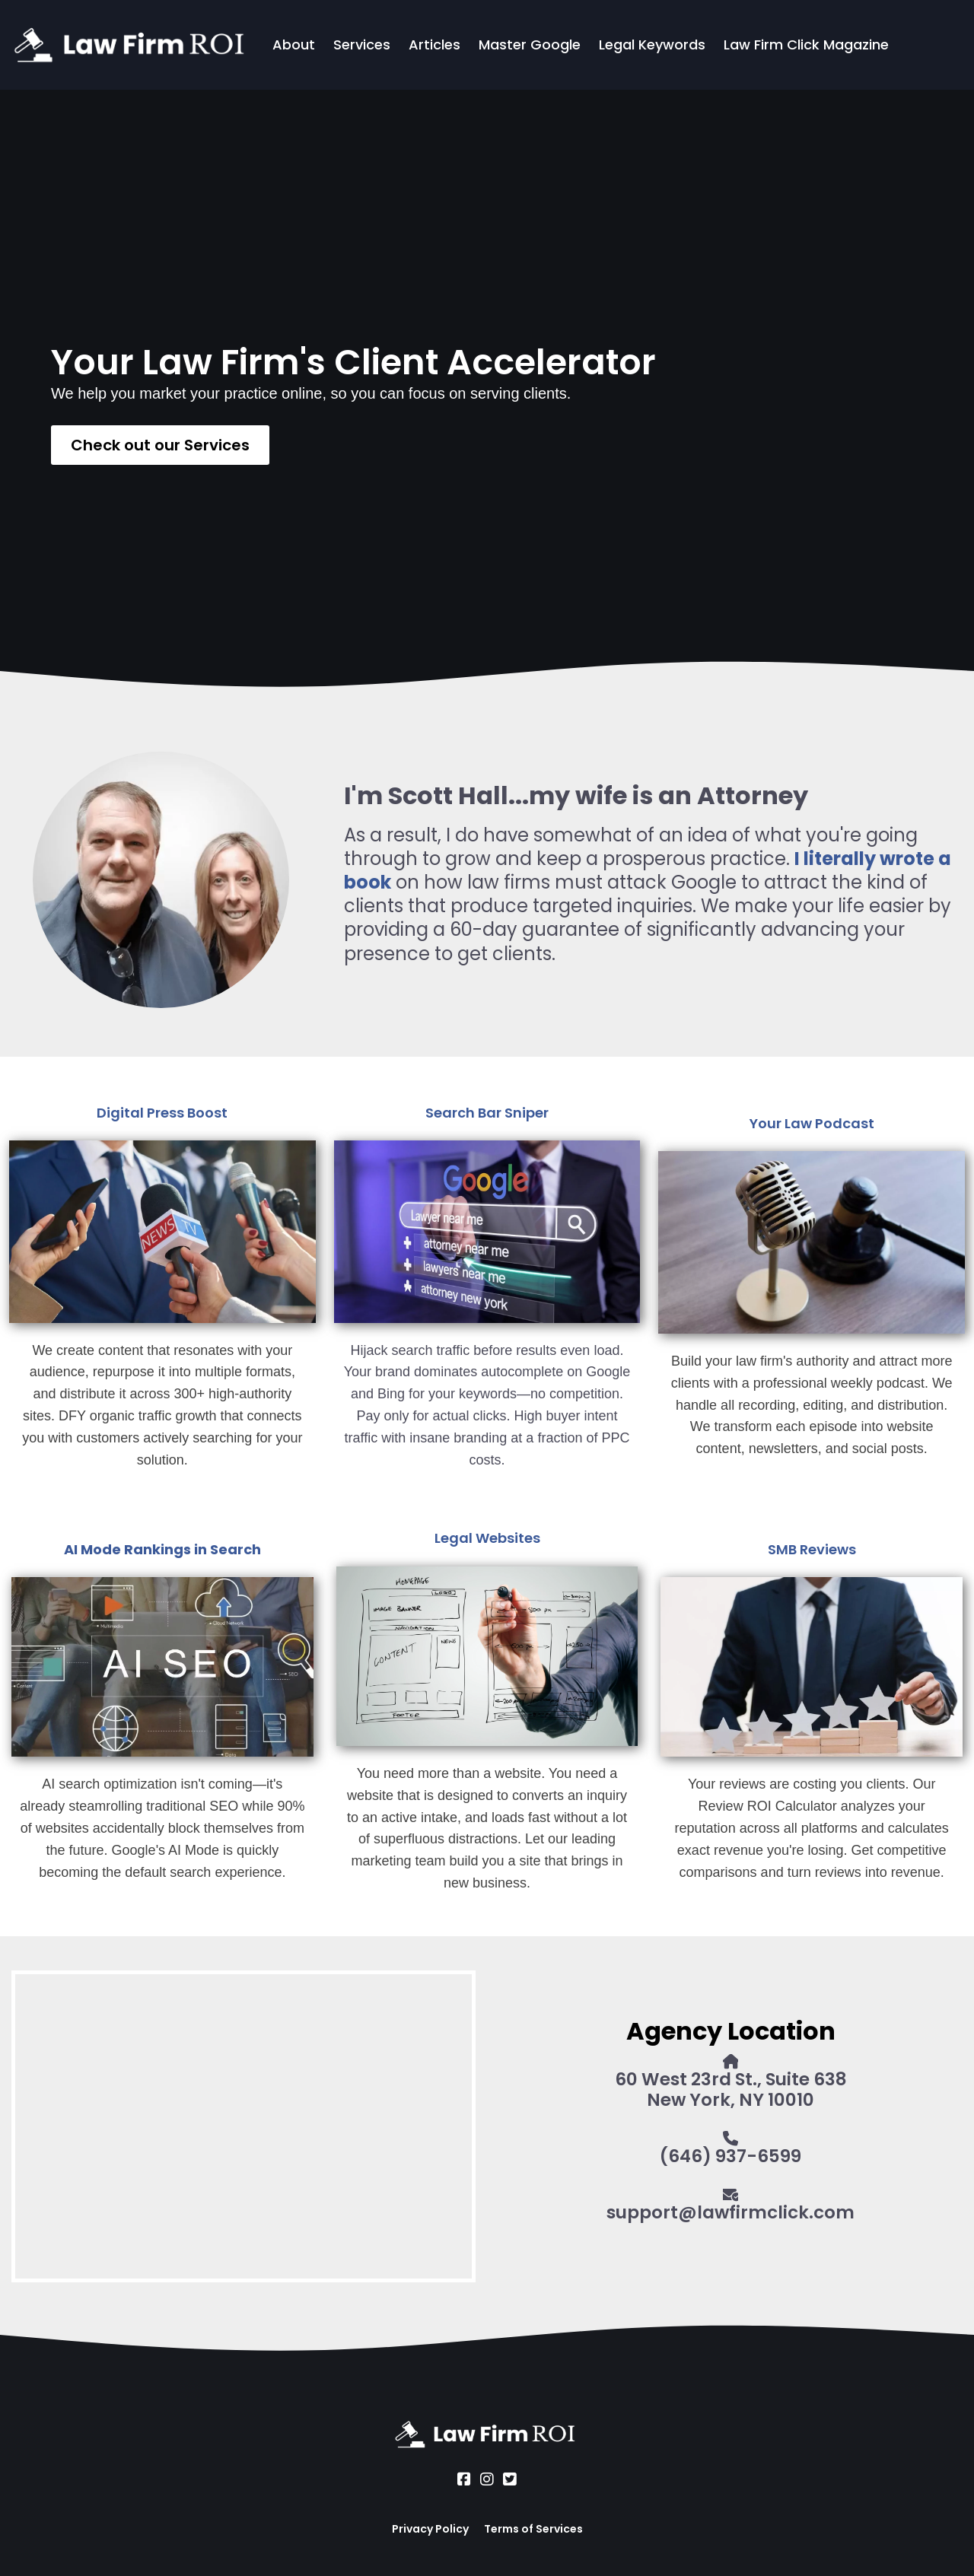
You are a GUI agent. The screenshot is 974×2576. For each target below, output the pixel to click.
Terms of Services (533, 2529)
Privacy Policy (430, 2529)
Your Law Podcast (812, 1123)
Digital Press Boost (162, 1112)
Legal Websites (487, 1537)
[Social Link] (464, 2479)
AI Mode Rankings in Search (162, 1549)
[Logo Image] (131, 45)
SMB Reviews (812, 1549)
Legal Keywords (652, 44)
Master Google (530, 44)
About (293, 44)
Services (361, 44)
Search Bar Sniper (487, 1112)
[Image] (162, 1232)
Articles (434, 44)
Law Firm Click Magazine (806, 44)
